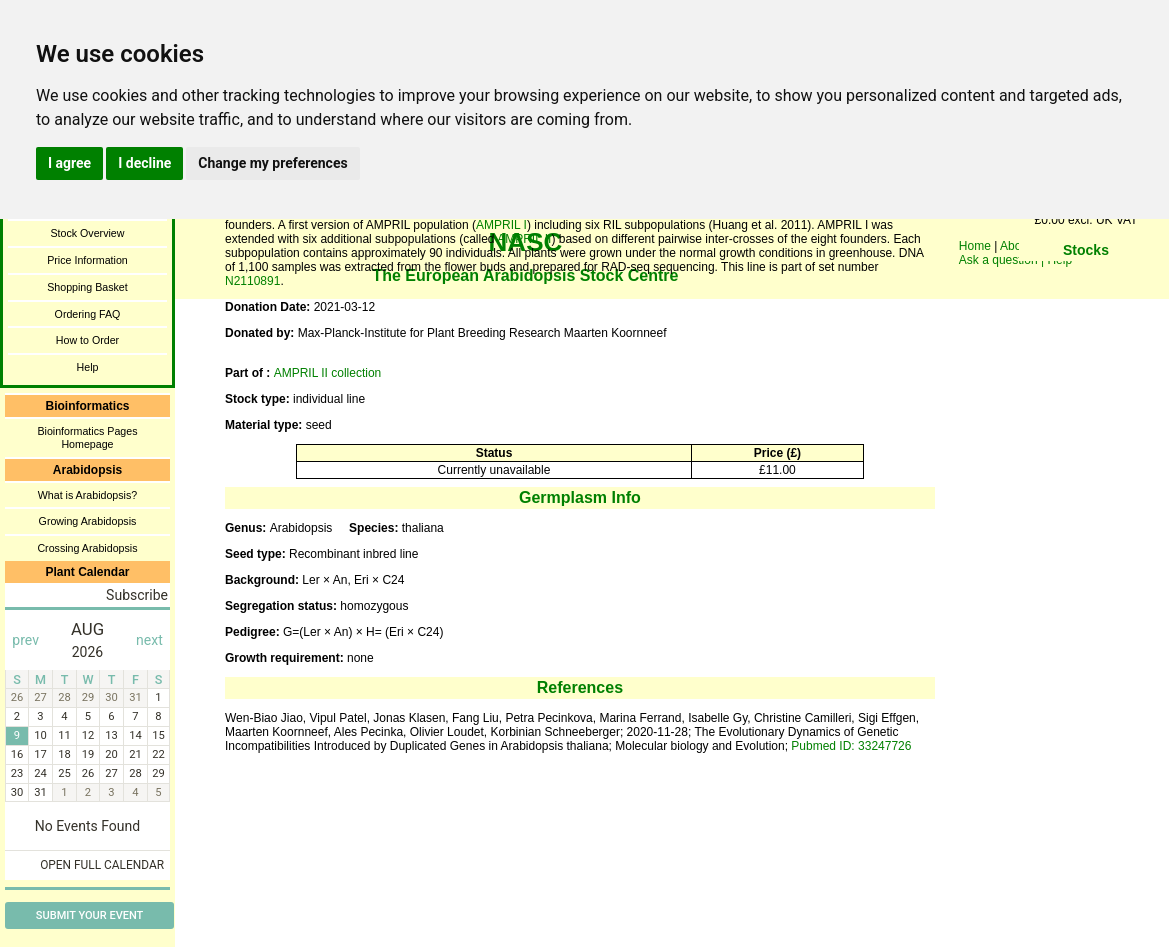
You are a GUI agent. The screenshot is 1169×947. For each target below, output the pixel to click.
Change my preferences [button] (272, 163)
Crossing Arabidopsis (87, 548)
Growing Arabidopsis (88, 521)
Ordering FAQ (88, 314)
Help (88, 367)
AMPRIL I (501, 225)
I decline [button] (144, 163)
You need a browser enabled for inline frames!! (1086, 280)
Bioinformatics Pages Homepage (87, 437)
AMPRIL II (524, 239)
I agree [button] (69, 163)
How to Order (87, 340)
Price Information (87, 260)
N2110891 (252, 281)
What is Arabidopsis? (88, 495)
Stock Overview (87, 233)
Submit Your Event (89, 915)
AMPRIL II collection (328, 373)
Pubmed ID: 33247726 (851, 746)
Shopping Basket (87, 287)
